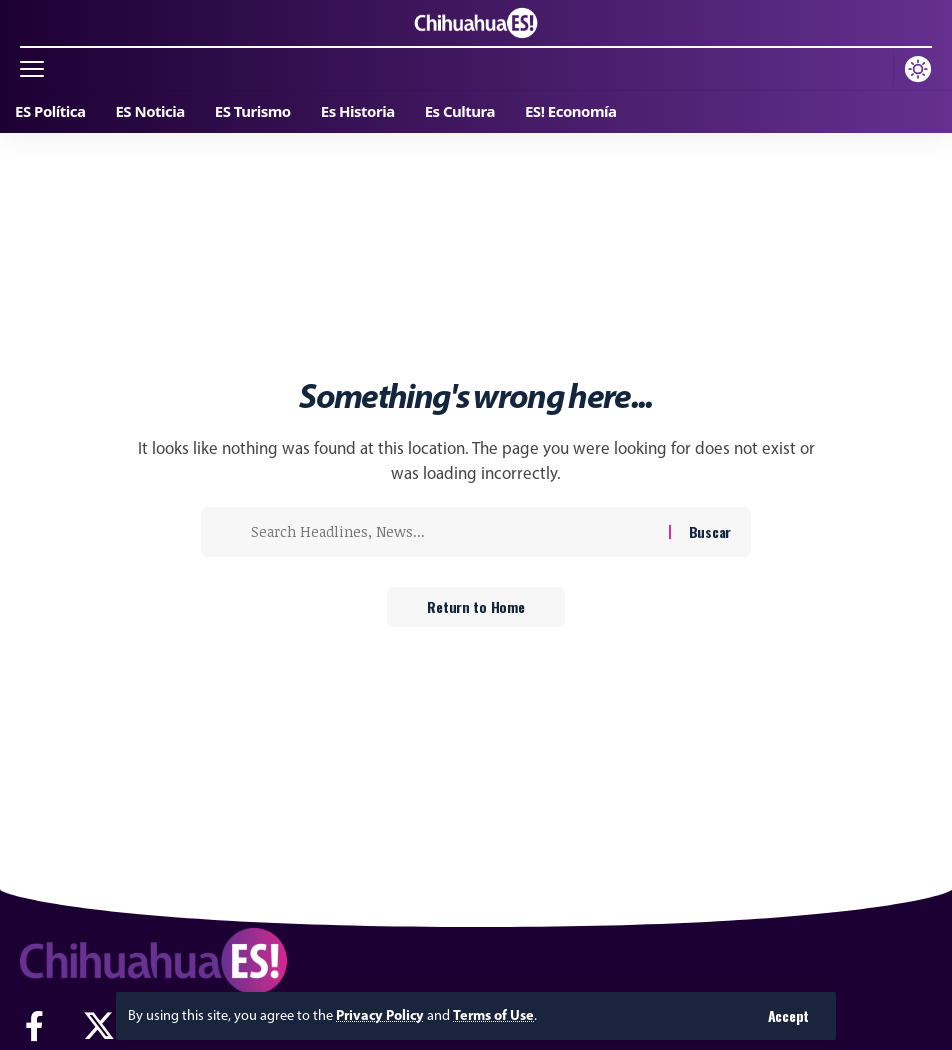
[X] (99, 1026)
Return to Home (475, 606)
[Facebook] (34, 1026)
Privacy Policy (380, 1015)
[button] (788, 1016)
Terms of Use (493, 1015)
